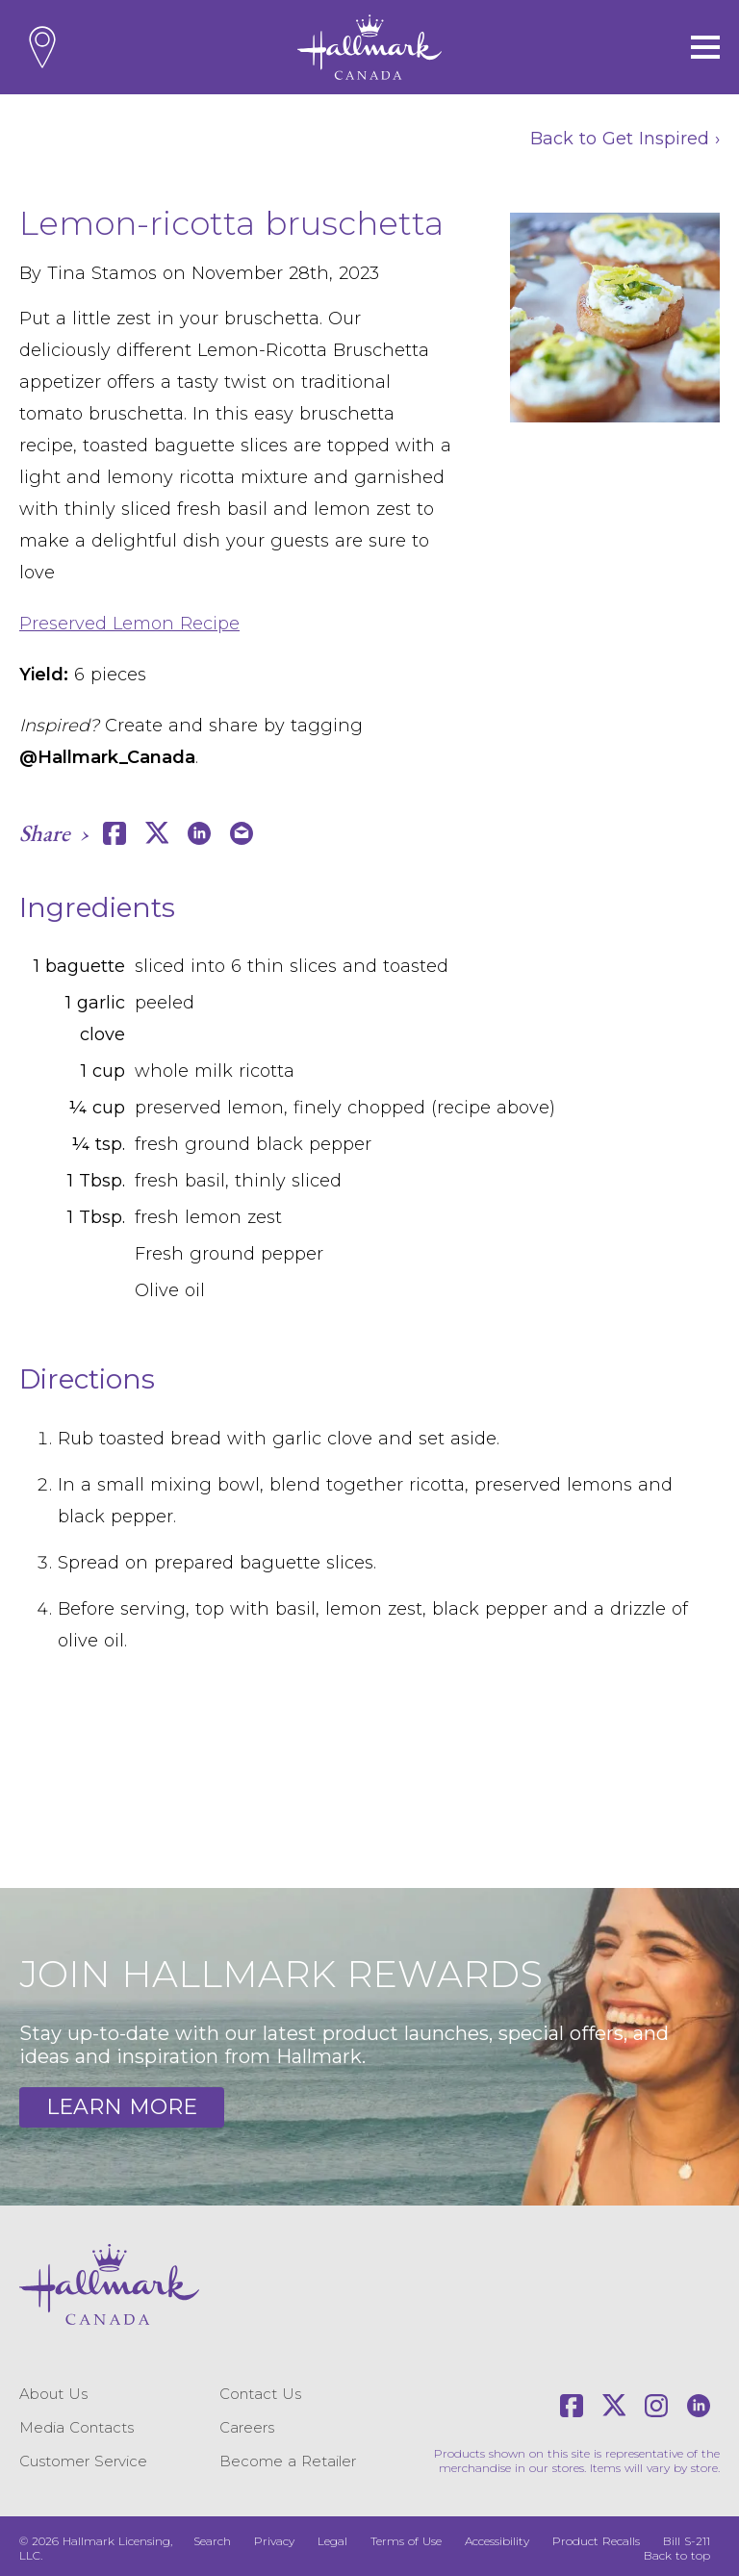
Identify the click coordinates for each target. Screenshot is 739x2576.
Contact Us (260, 2394)
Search (212, 2541)
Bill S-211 (686, 2541)
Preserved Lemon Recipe (129, 623)
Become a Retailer (287, 2461)
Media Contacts (76, 2427)
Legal (332, 2541)
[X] (614, 2406)
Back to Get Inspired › (625, 138)
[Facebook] (571, 2406)
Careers (246, 2427)
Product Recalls (596, 2541)
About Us (53, 2394)
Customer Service (83, 2461)
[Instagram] (656, 2406)
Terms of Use (406, 2541)
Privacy (274, 2541)
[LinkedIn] (698, 2406)
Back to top (677, 2555)
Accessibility (497, 2541)
